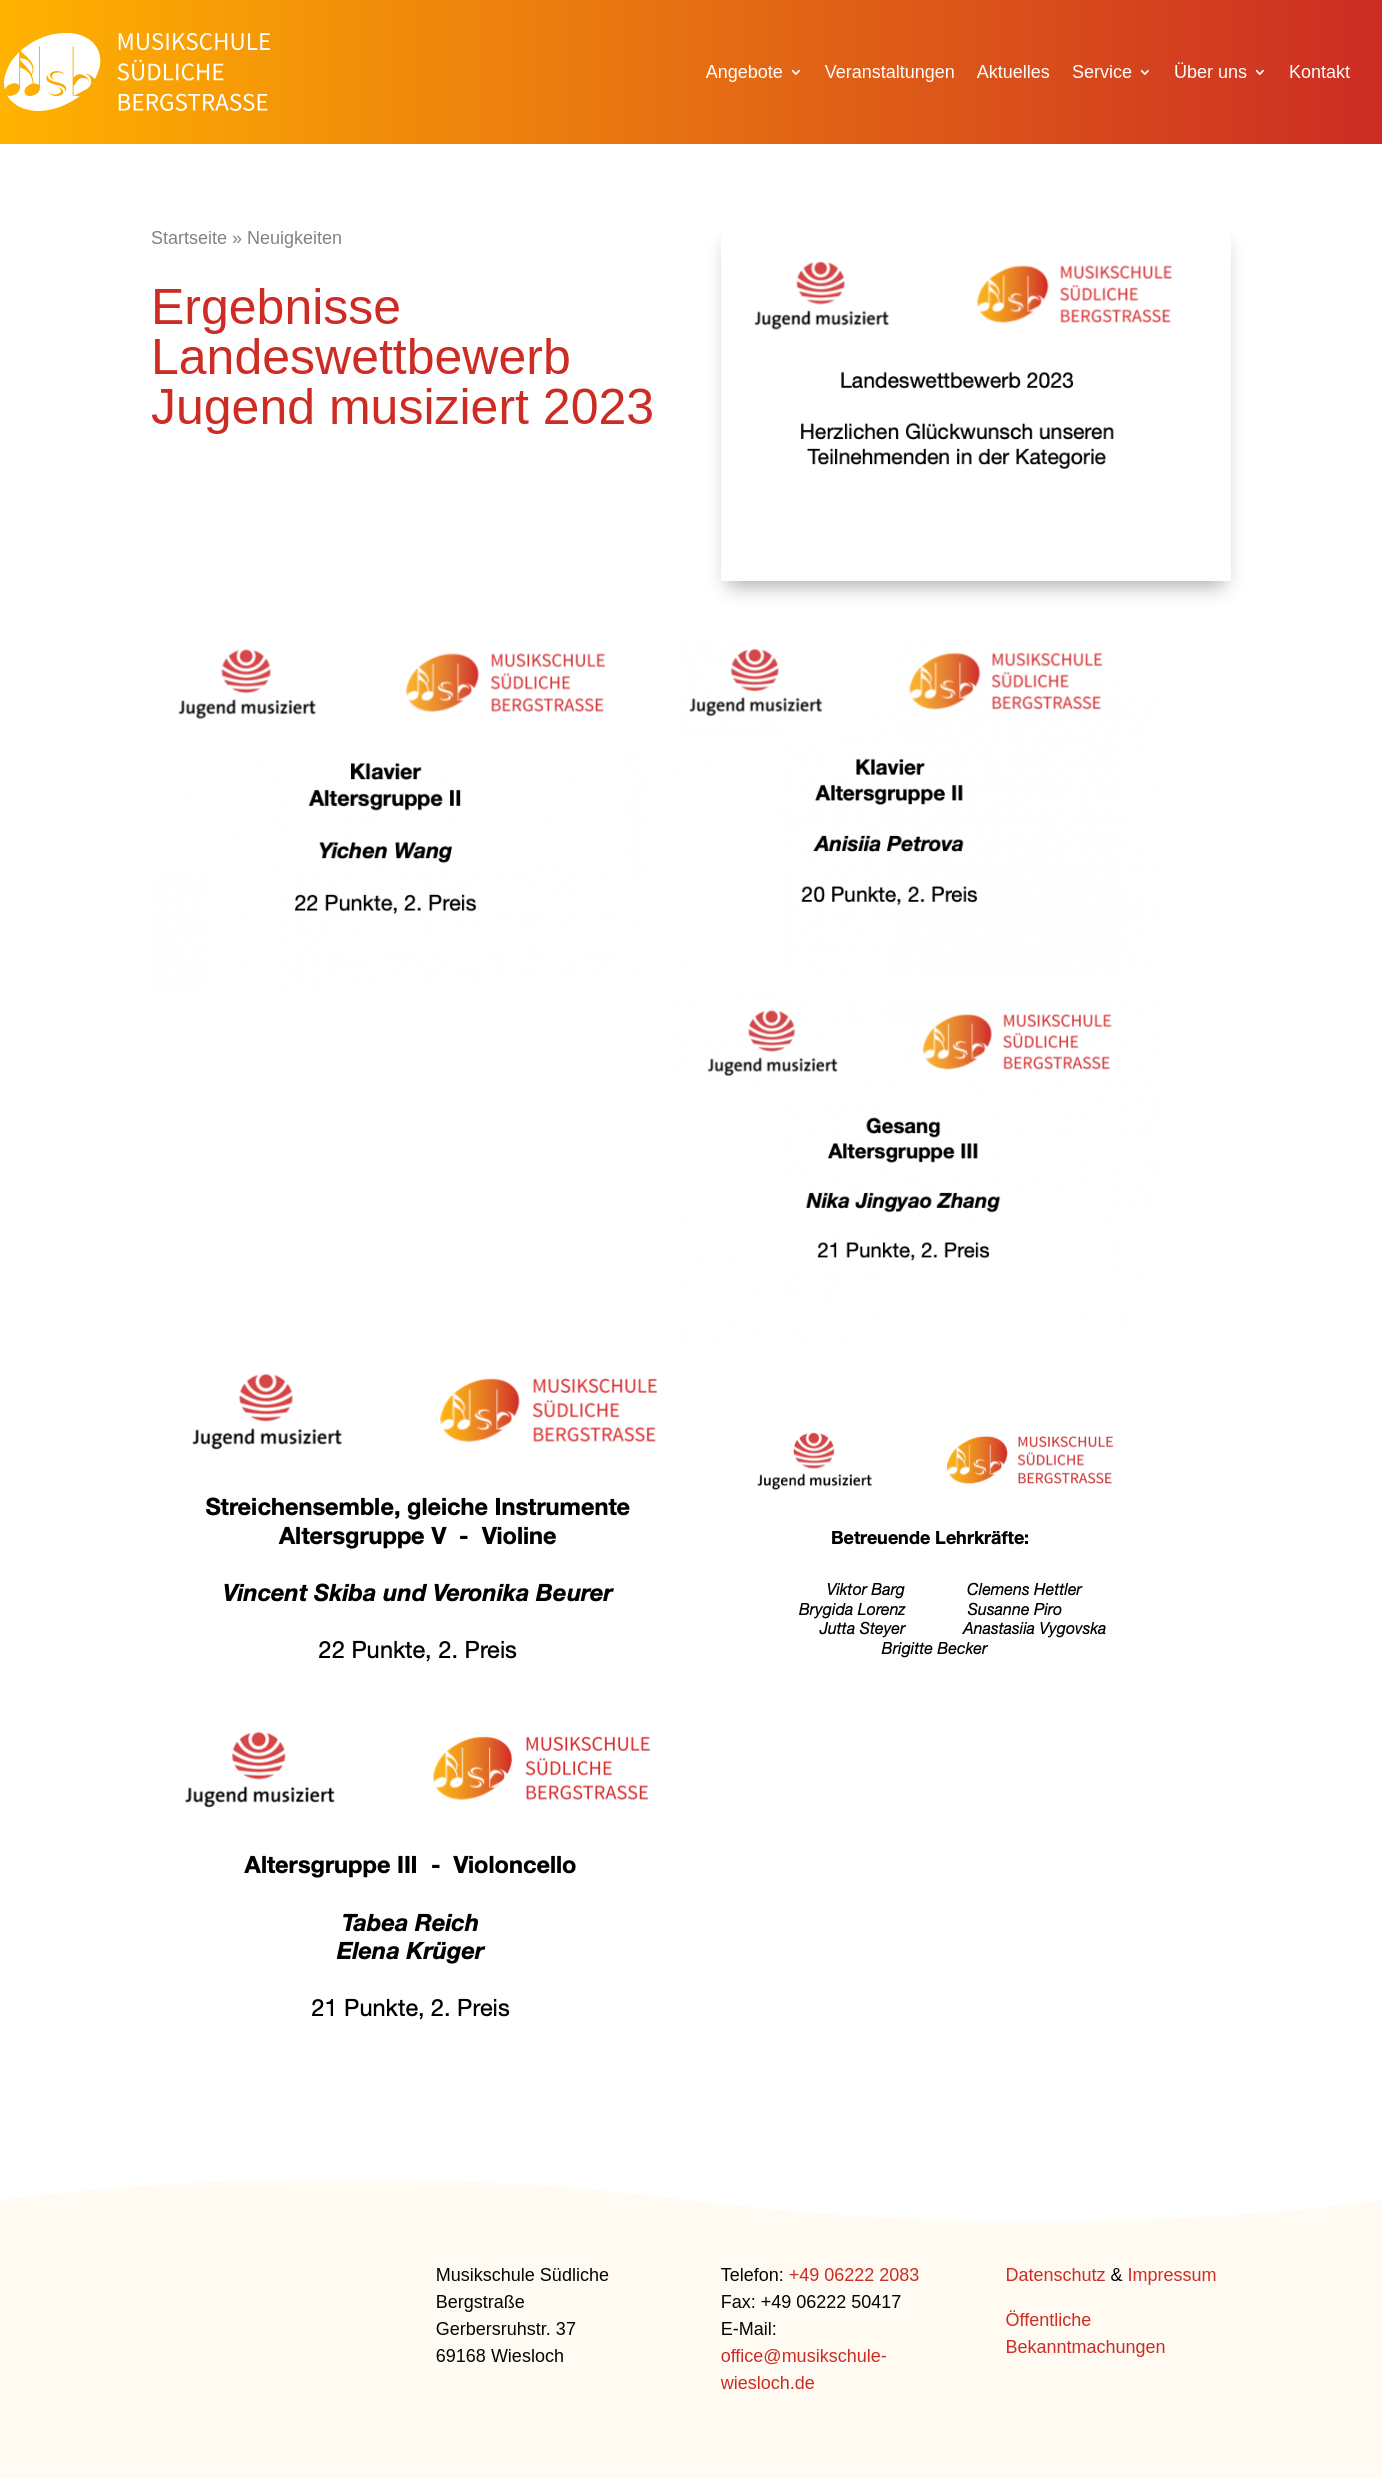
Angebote (744, 73)
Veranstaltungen (890, 73)
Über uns (1210, 73)
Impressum (1172, 2275)
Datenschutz (1055, 2275)
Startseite (189, 238)
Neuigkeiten (294, 238)
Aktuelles (1013, 73)
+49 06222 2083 (854, 2275)
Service (1102, 73)
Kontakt (1319, 73)
